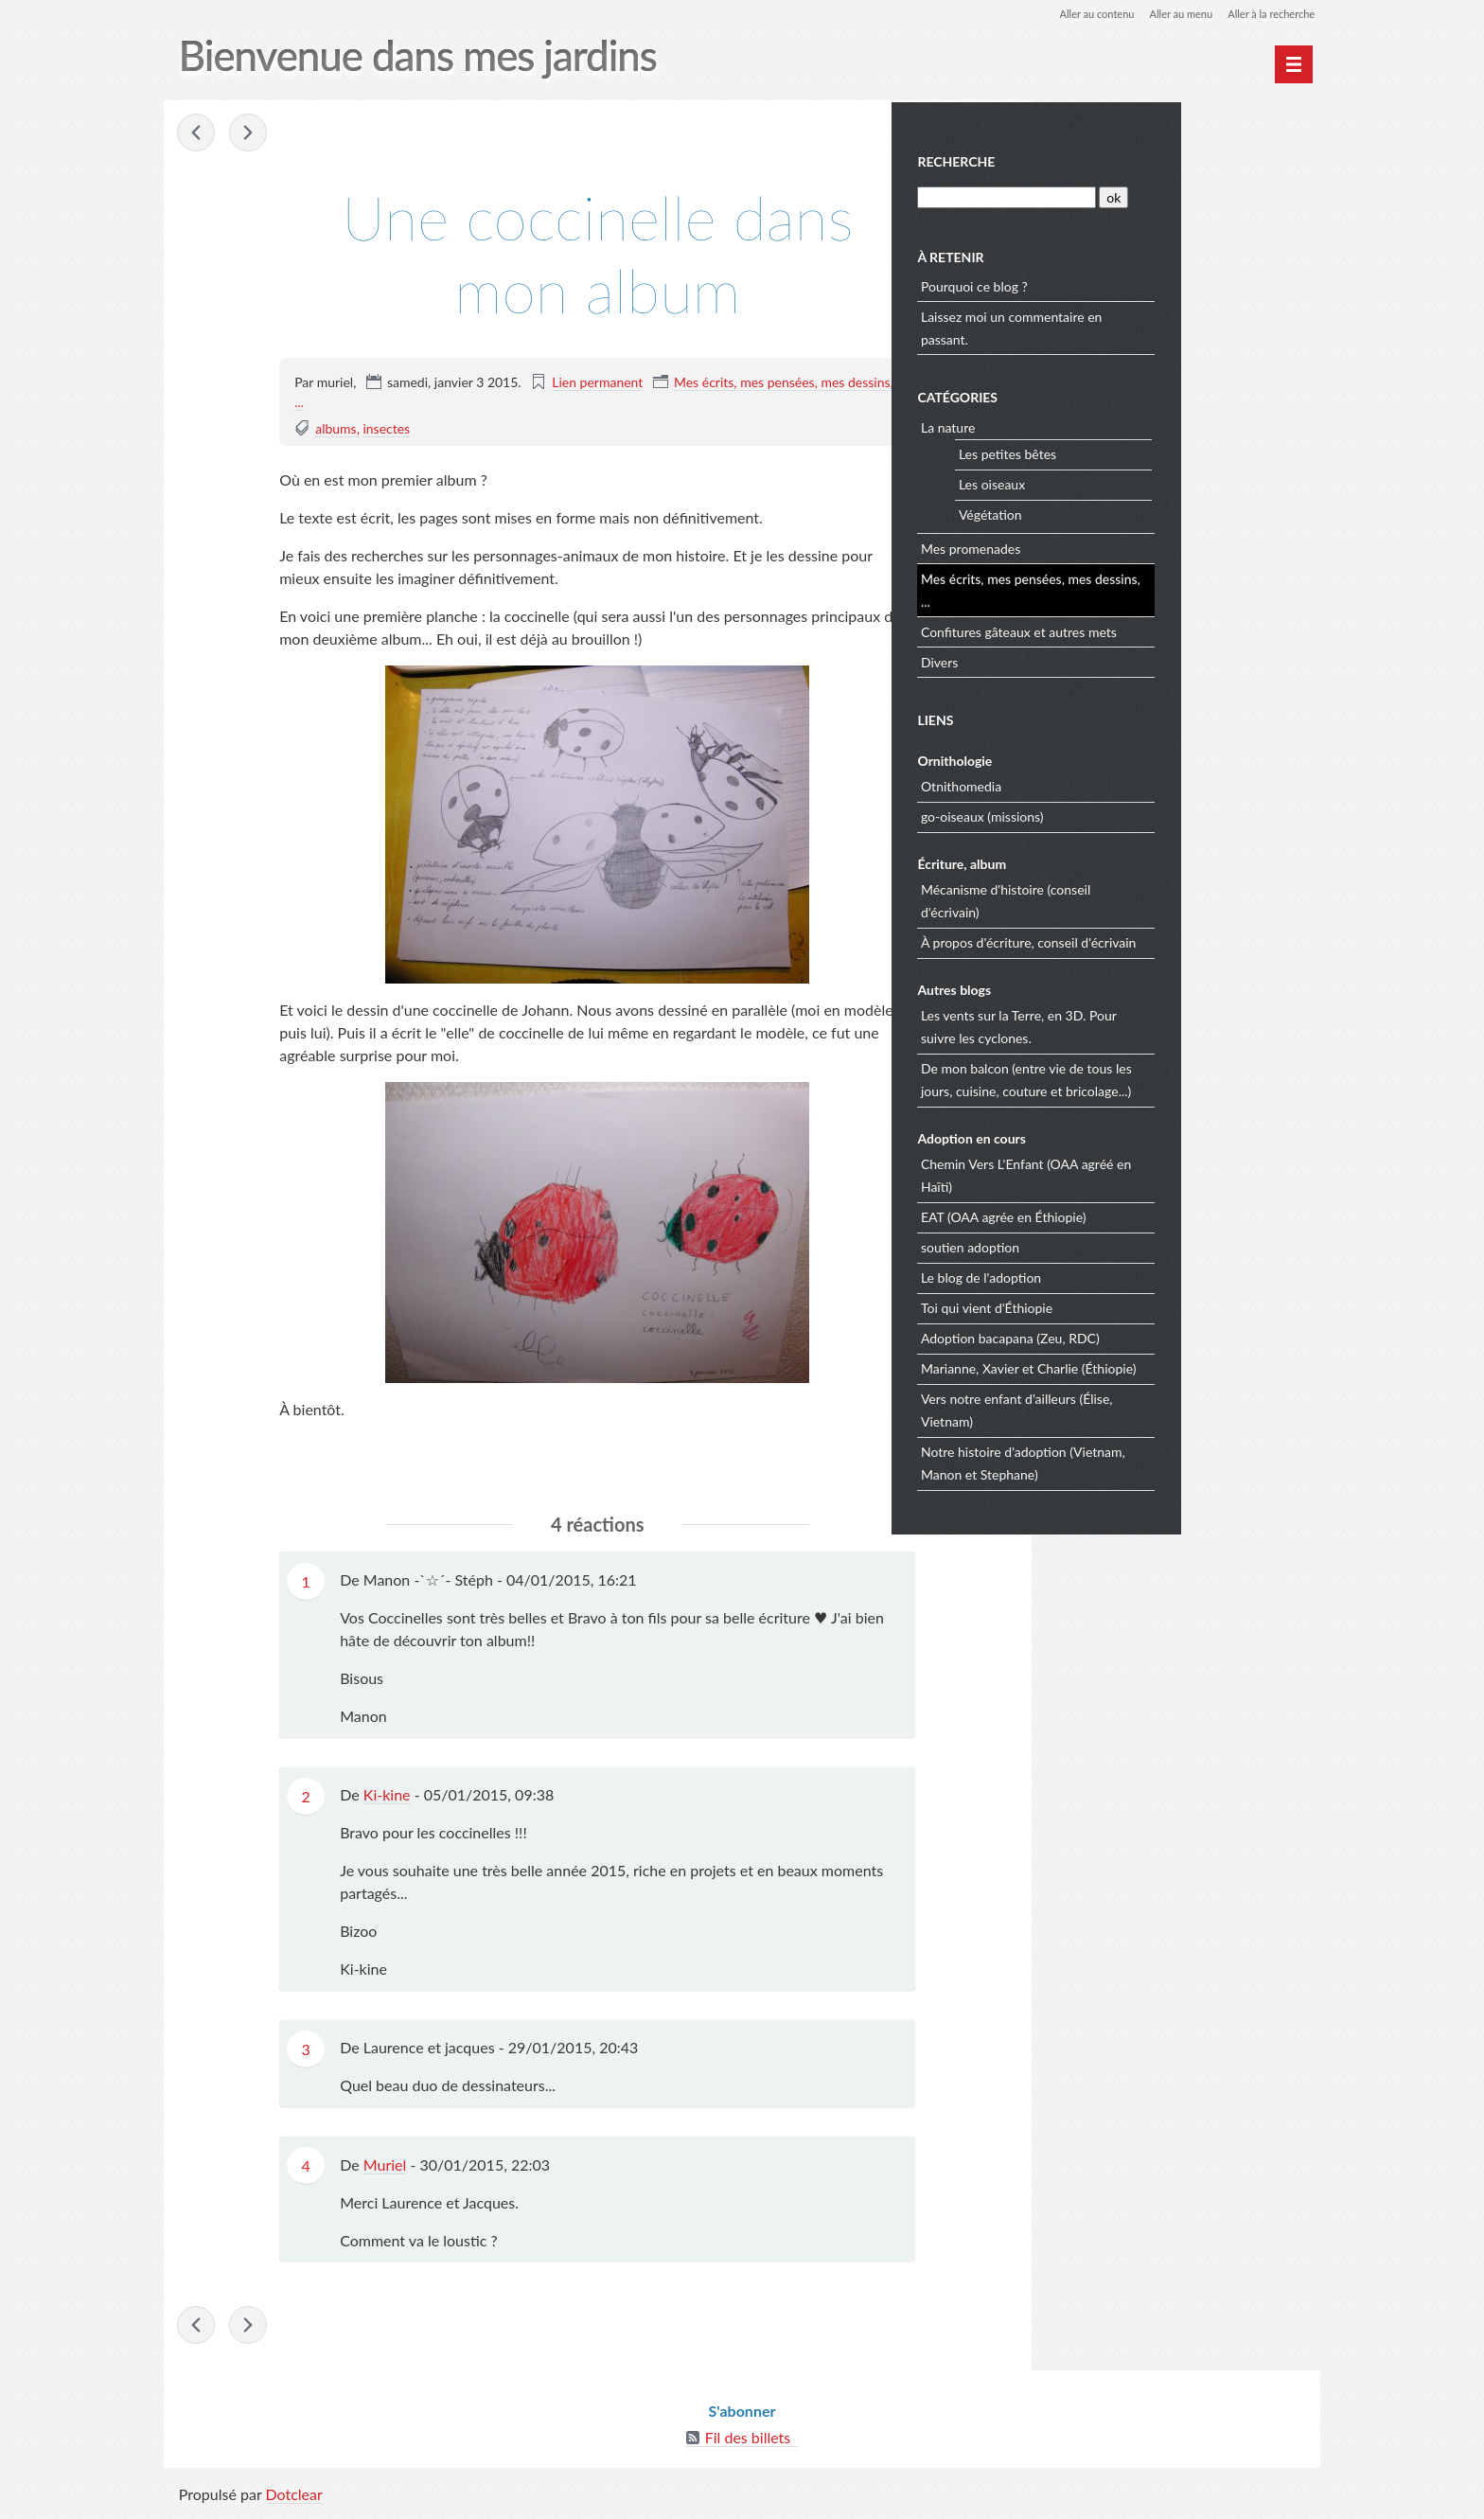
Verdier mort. (199, 134)
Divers (1080, 659)
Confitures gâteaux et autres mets (1160, 629)
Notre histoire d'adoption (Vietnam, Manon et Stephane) (1164, 1460)
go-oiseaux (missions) (1123, 814)
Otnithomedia (1102, 783)
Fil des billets (748, 2443)
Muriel (385, 2165)
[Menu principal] (1293, 64)
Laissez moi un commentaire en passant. (1153, 325)
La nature (1089, 425)
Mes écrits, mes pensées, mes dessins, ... (1171, 587)
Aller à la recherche (1266, 14)
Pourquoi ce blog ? (1115, 283)
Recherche (1098, 159)
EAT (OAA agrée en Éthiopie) (1145, 1214)
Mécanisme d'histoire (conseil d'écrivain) (1146, 897)
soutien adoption (1111, 1244)
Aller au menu (1169, 14)
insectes (387, 429)
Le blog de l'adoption (1122, 1275)
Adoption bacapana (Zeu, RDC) (1151, 1335)
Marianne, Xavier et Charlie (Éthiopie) (1170, 1365)
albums (336, 429)
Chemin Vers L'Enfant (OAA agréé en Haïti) (1167, 1172)
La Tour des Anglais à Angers (250, 134)
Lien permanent (598, 383)
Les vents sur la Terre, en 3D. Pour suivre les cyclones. (1160, 1023)
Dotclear (295, 2500)
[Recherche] (1146, 194)
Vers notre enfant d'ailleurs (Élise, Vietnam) (1158, 1407)
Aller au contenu (1079, 14)
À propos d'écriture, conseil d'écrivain (1170, 939)
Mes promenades (1111, 546)
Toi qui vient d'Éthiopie (1127, 1305)
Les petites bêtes (1148, 451)
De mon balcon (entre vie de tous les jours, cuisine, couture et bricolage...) (1167, 1076)
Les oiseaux (1133, 481)
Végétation (1131, 512)
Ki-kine (387, 1796)
